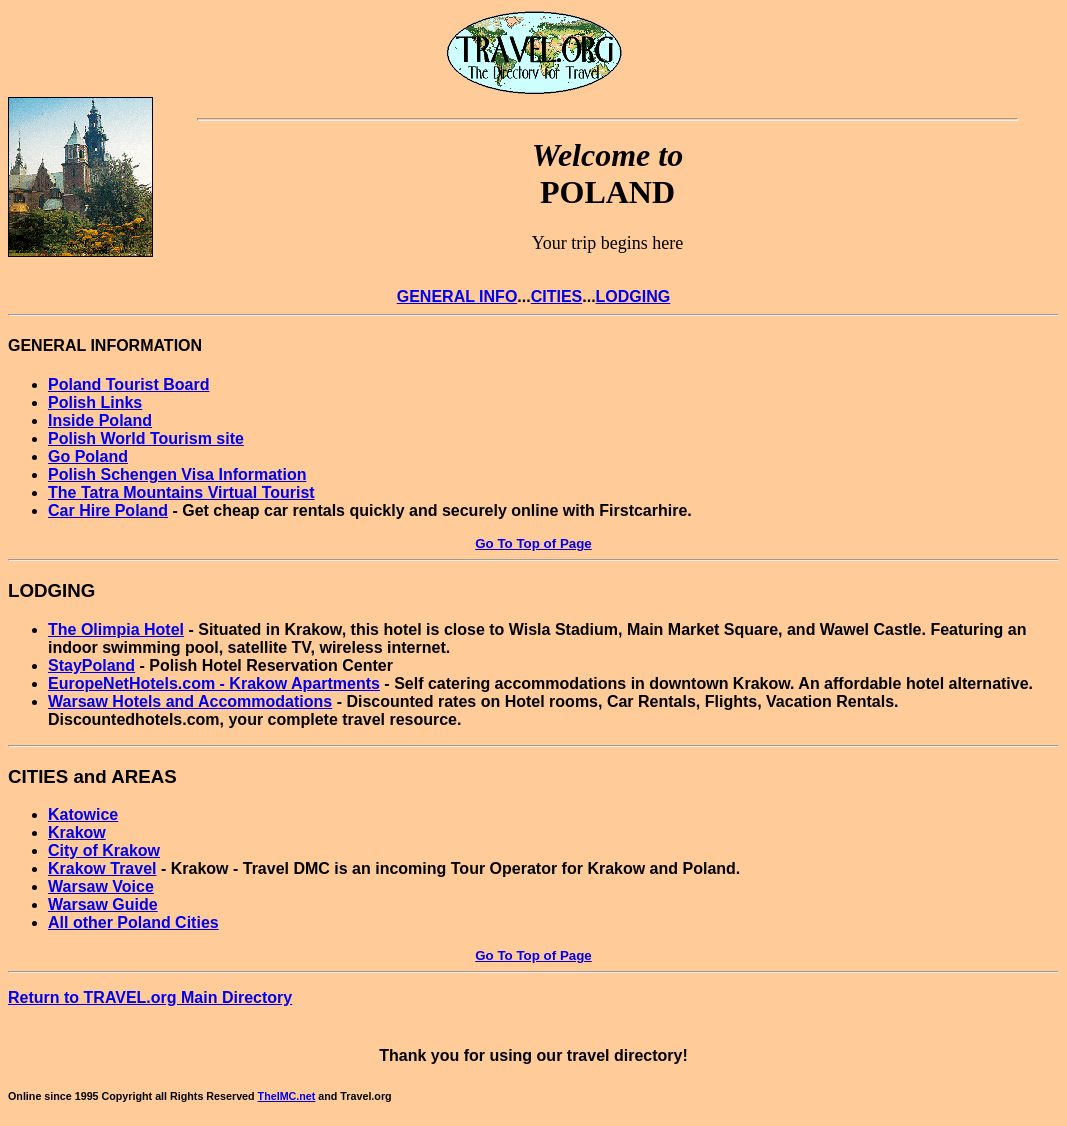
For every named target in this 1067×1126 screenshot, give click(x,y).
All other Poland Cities (133, 922)
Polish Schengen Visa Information (177, 474)
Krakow (77, 832)
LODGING (633, 296)
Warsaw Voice (101, 886)
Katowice (83, 814)
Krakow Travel (102, 868)
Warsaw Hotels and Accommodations (190, 701)
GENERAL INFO (457, 296)
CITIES (557, 296)
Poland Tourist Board (128, 384)
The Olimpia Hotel (116, 629)
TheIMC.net (287, 1096)
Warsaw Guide (103, 904)
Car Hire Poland (108, 510)
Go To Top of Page (533, 543)
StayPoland (91, 665)
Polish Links (95, 402)
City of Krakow (104, 850)
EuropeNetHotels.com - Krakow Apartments (214, 683)
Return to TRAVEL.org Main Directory (150, 997)
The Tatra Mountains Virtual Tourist (181, 492)
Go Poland (88, 456)
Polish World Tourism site (146, 438)
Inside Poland (100, 420)
